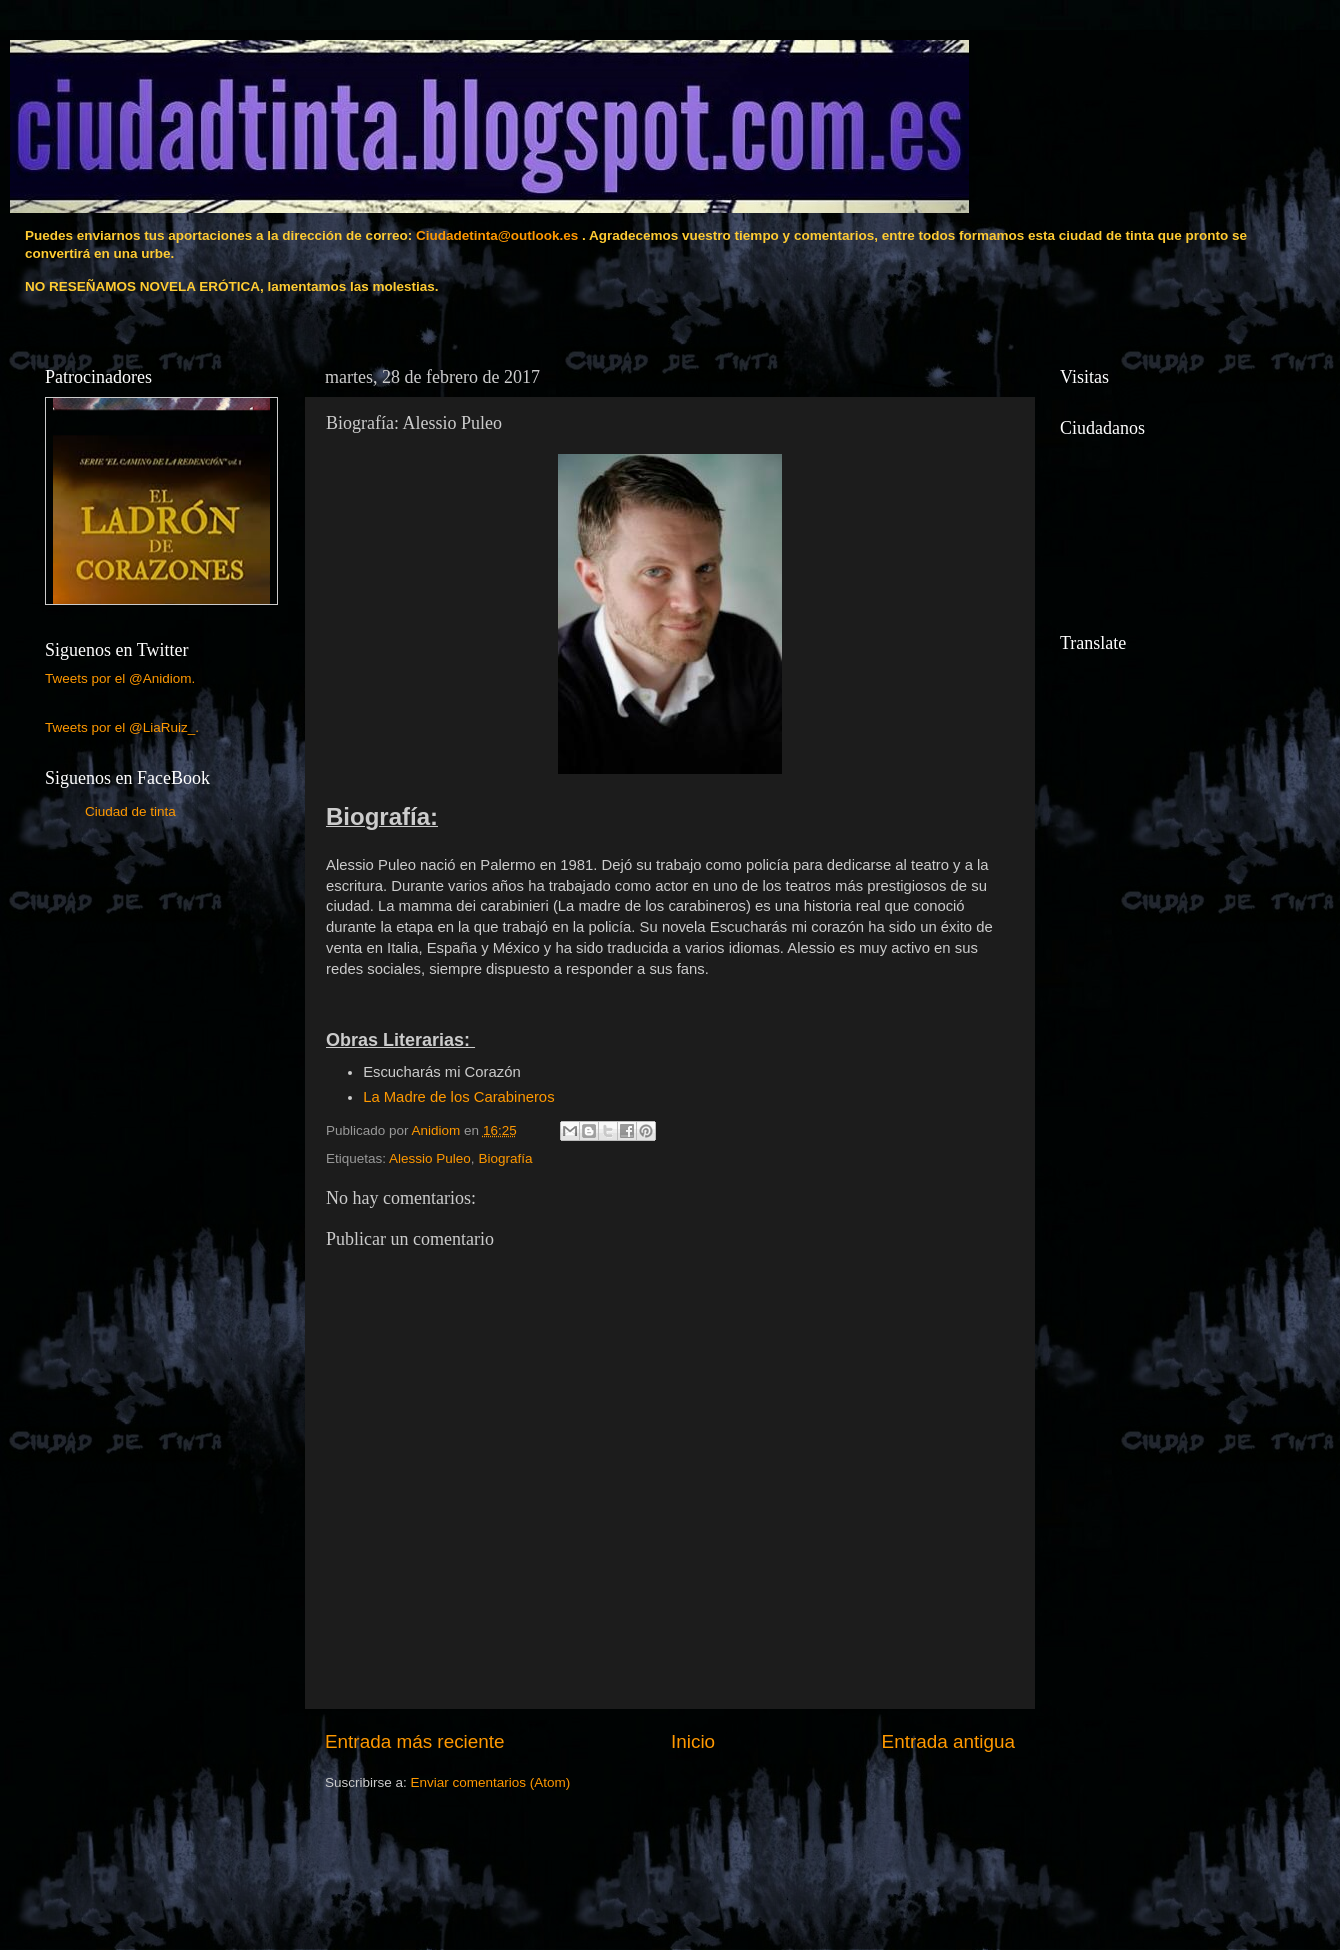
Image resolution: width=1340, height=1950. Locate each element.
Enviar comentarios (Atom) (491, 1782)
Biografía (505, 1158)
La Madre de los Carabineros (458, 1097)
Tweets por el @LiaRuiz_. (122, 727)
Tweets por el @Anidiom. (120, 678)
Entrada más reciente (415, 1741)
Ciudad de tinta (130, 811)
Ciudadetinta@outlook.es (497, 235)
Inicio (693, 1741)
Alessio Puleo (430, 1158)
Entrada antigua (948, 1741)
